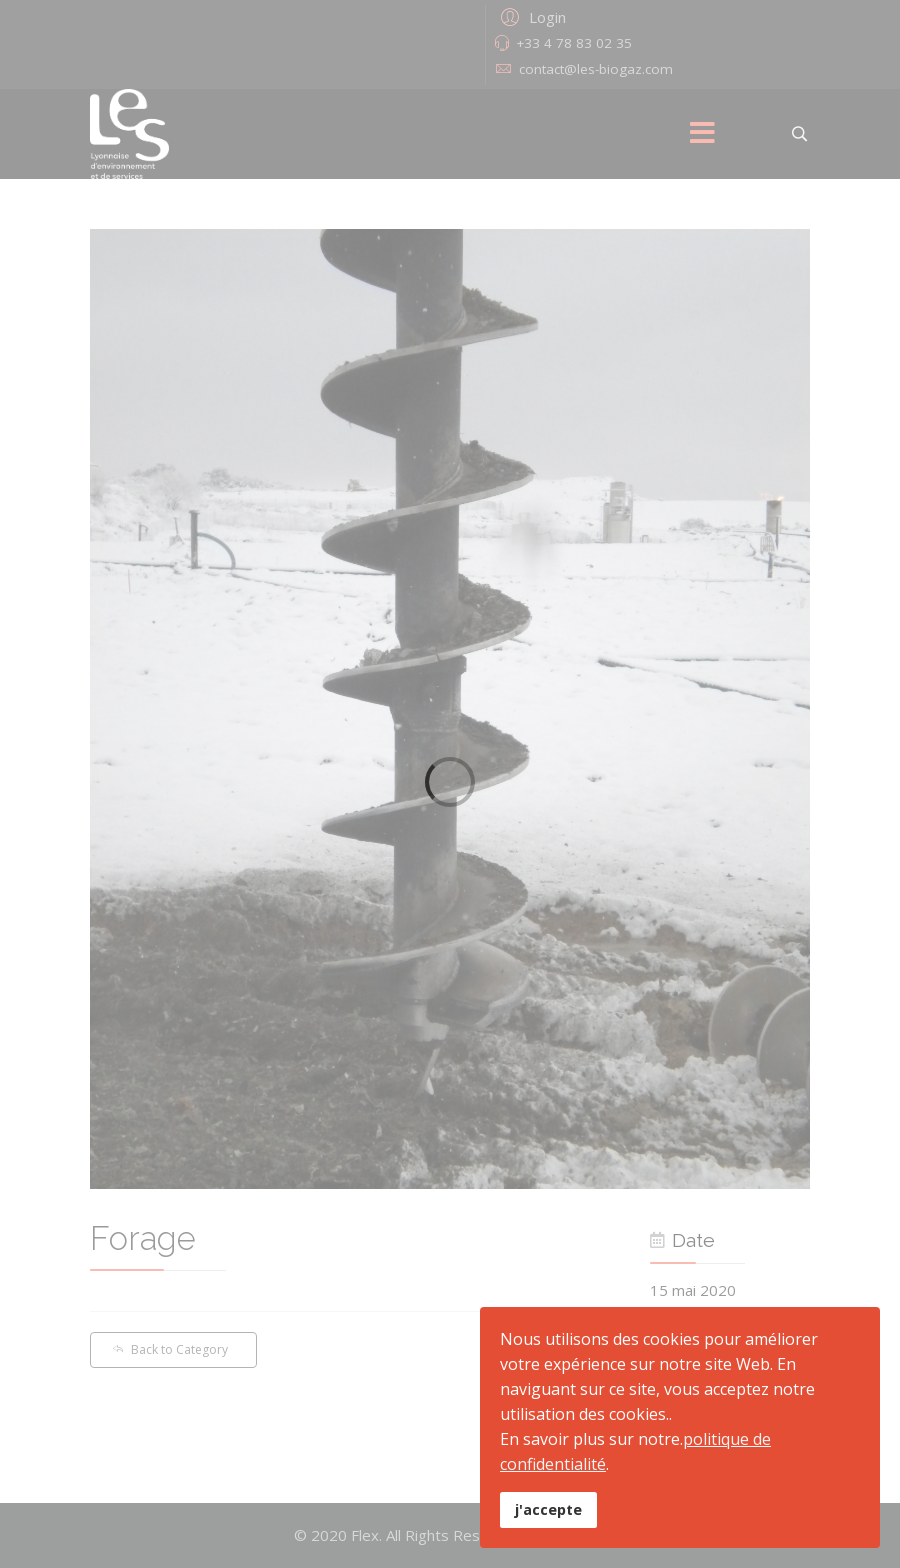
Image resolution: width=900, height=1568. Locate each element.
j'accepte (548, 1509)
